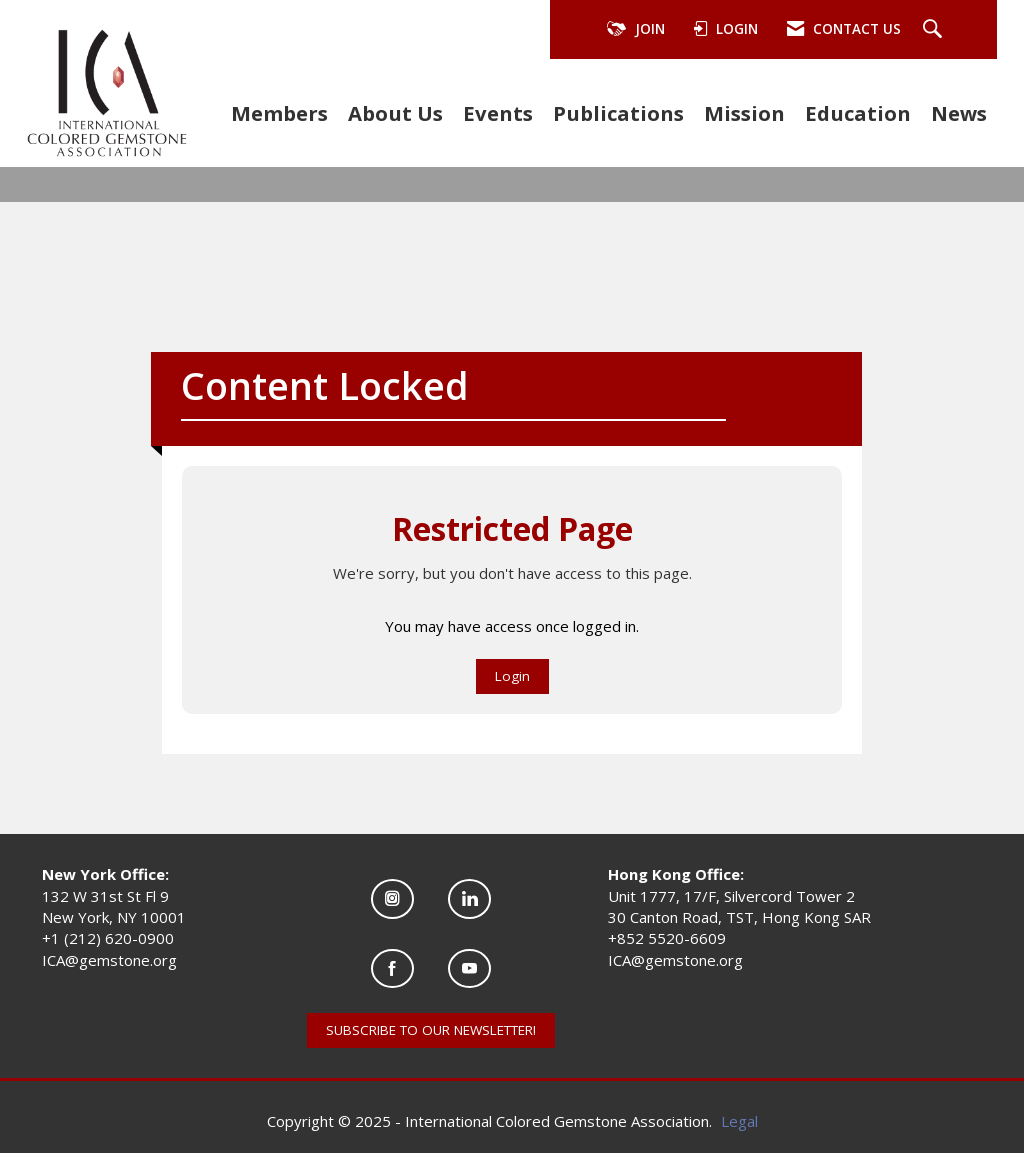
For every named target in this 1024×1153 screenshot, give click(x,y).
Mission (744, 113)
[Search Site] (935, 30)
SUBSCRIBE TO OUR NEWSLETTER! (431, 1030)
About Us (395, 113)
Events (498, 113)
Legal (739, 1121)
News (959, 113)
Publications (618, 113)
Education (858, 113)
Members (279, 113)
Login (512, 676)
